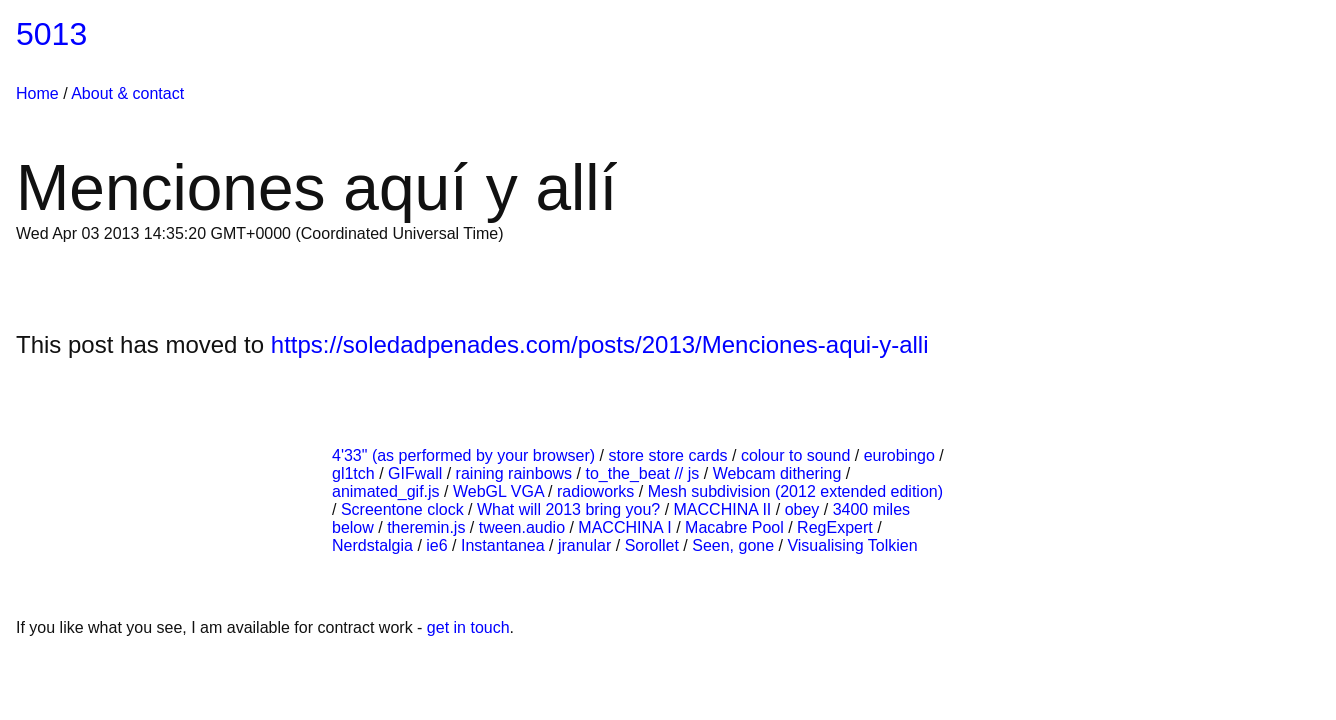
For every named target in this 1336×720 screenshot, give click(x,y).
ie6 (439, 545)
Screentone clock (404, 509)
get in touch (468, 627)
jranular (587, 545)
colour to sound (798, 455)
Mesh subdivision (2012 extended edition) (795, 491)
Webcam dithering (779, 473)
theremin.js (428, 527)
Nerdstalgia (374, 545)
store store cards (670, 455)
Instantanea (505, 545)
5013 (51, 34)
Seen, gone (735, 545)
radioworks (598, 491)
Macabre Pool (736, 527)
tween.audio (524, 527)
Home (37, 93)
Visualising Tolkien (852, 545)
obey (804, 509)
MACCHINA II (725, 509)
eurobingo (902, 455)
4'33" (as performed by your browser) (466, 455)
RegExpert (837, 527)
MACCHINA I (627, 527)
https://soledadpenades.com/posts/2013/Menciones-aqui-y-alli (600, 344)
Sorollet (654, 545)
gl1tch (355, 473)
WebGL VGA (500, 491)
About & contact (127, 93)
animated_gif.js (388, 491)
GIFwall (417, 473)
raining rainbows (516, 473)
